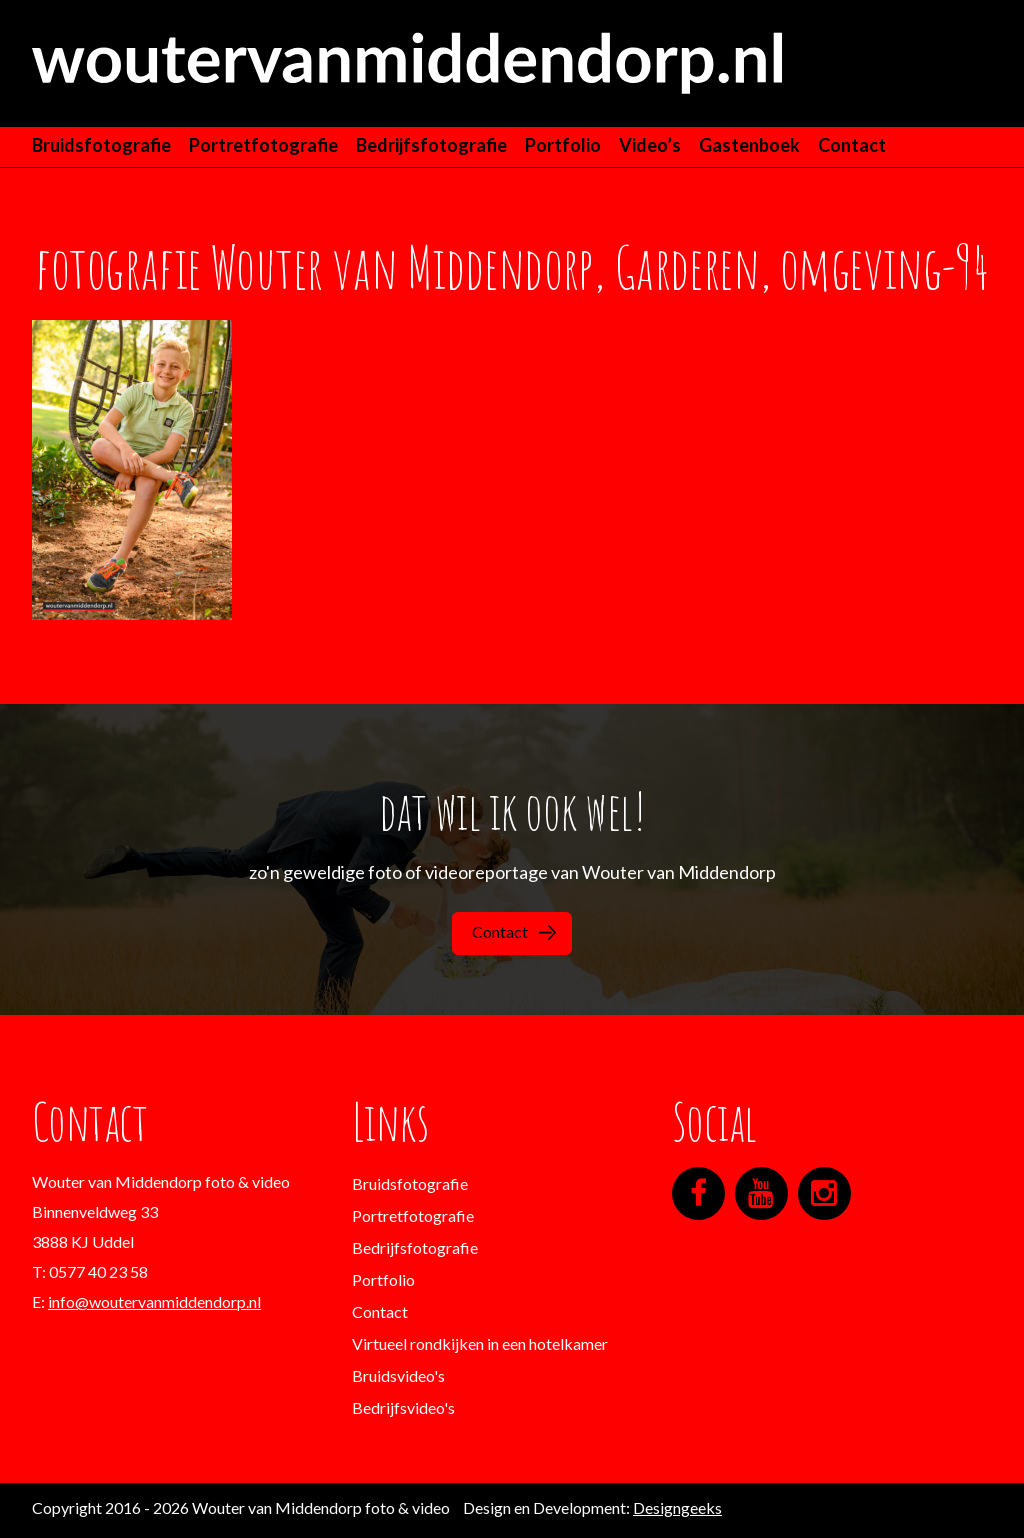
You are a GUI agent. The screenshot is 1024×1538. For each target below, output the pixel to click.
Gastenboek (749, 145)
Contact (852, 145)
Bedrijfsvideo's (403, 1407)
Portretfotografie (263, 145)
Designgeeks (677, 1507)
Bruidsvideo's (398, 1375)
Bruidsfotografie (101, 145)
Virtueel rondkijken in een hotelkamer (480, 1343)
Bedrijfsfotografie (431, 145)
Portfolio (563, 145)
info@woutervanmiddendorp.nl (154, 1301)
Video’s (650, 145)
